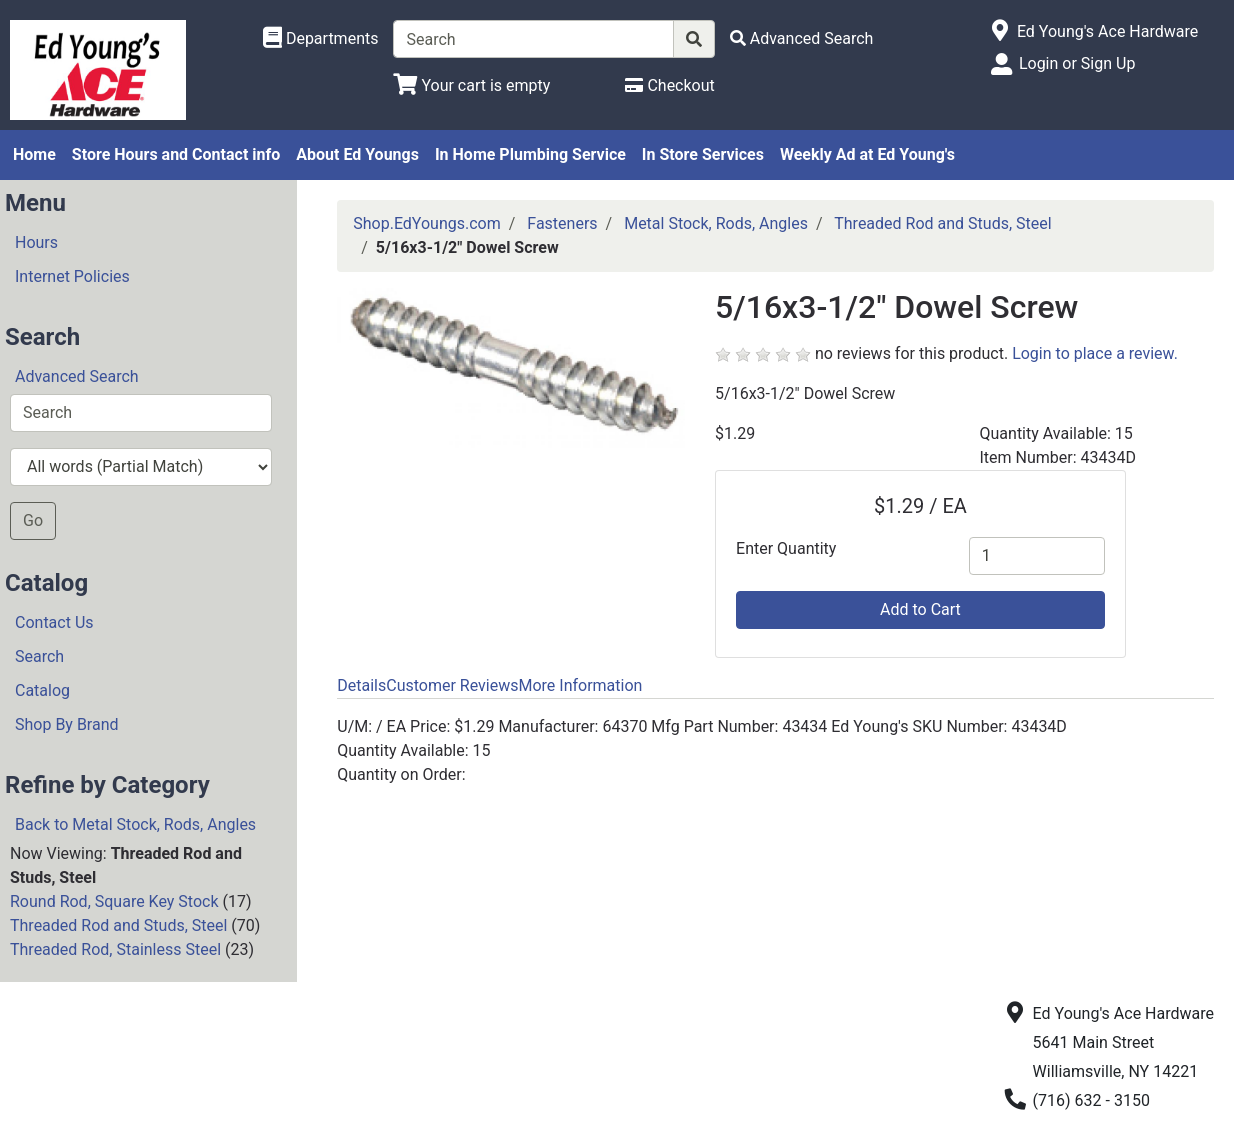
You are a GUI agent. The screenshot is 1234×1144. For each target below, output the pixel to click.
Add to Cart (920, 609)
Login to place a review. (1095, 353)
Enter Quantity (786, 548)
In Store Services (703, 154)
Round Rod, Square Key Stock (114, 901)
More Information (580, 685)
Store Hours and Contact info (176, 154)
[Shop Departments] (321, 39)
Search (39, 656)
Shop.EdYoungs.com (426, 223)
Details (361, 685)
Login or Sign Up (1077, 63)
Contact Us (54, 622)
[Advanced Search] (802, 38)
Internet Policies (72, 276)
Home (34, 154)
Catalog (42, 690)
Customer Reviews (452, 685)
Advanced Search (77, 376)
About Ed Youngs (357, 154)
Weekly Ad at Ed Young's (867, 154)
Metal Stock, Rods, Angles (716, 223)
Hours (36, 242)
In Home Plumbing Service (530, 154)
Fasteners (562, 223)
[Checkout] (669, 85)
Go (33, 520)
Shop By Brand (67, 724)
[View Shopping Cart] (471, 85)
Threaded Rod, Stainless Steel (115, 949)
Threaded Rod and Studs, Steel (118, 925)
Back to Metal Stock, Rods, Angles (135, 824)
